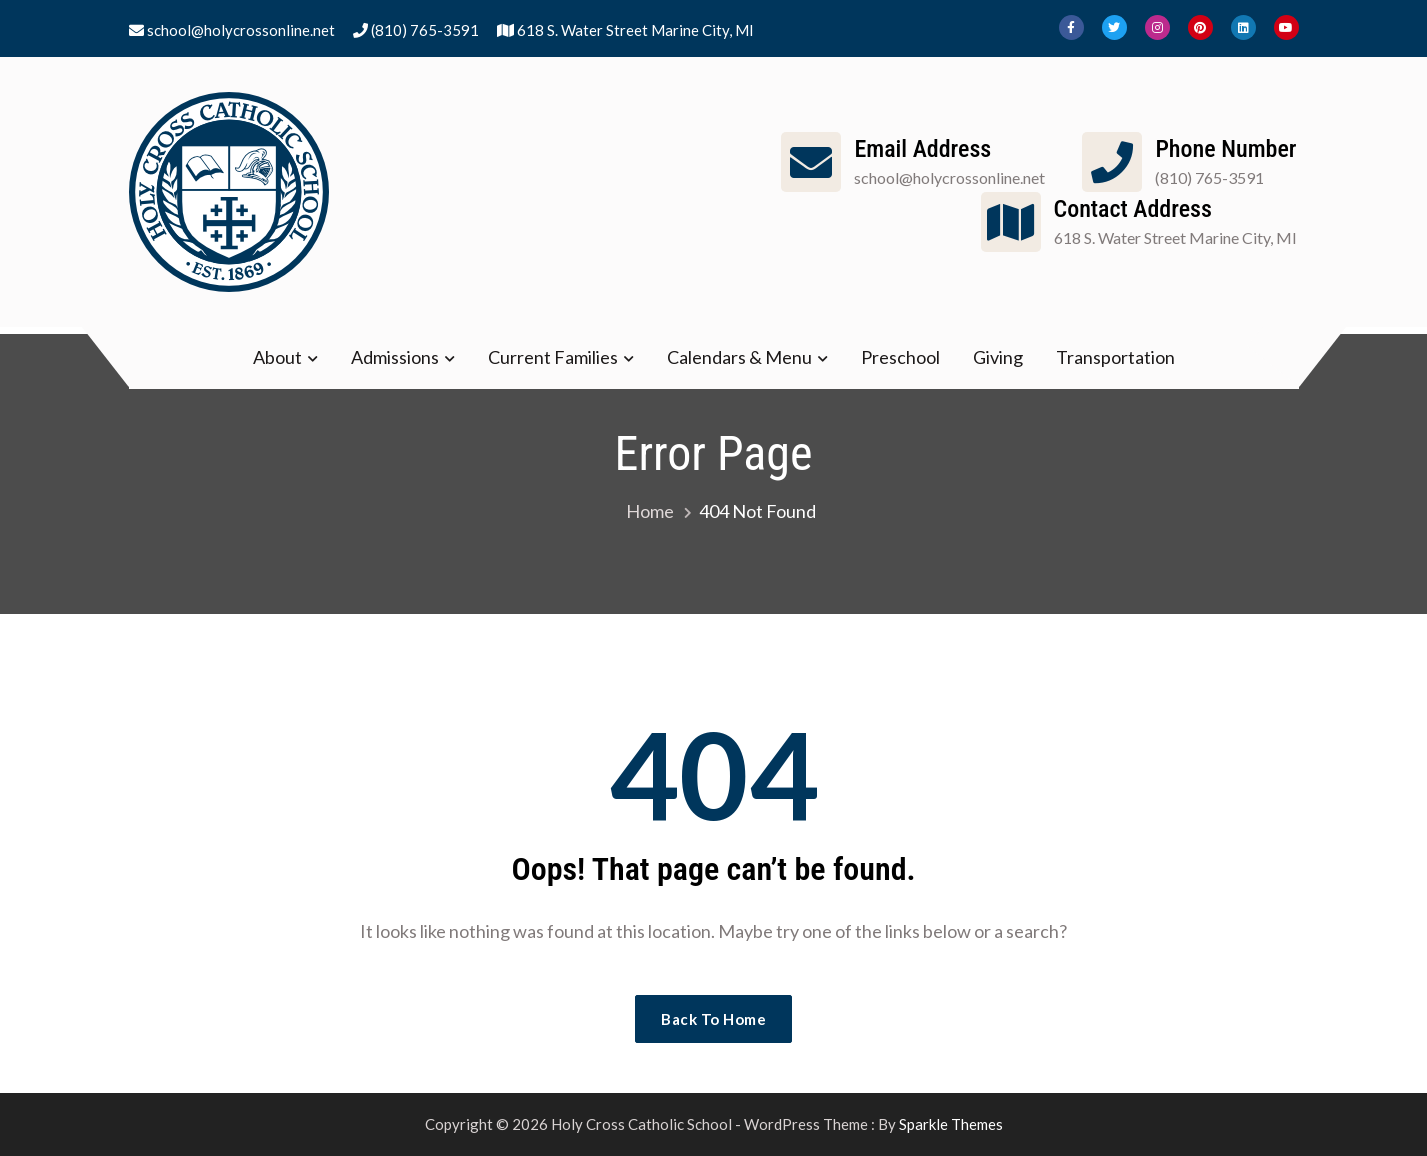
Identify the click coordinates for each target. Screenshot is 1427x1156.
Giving (998, 357)
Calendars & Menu (739, 357)
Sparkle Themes (951, 1124)
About (277, 357)
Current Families (553, 357)
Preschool (900, 357)
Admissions (395, 357)
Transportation (1115, 357)
